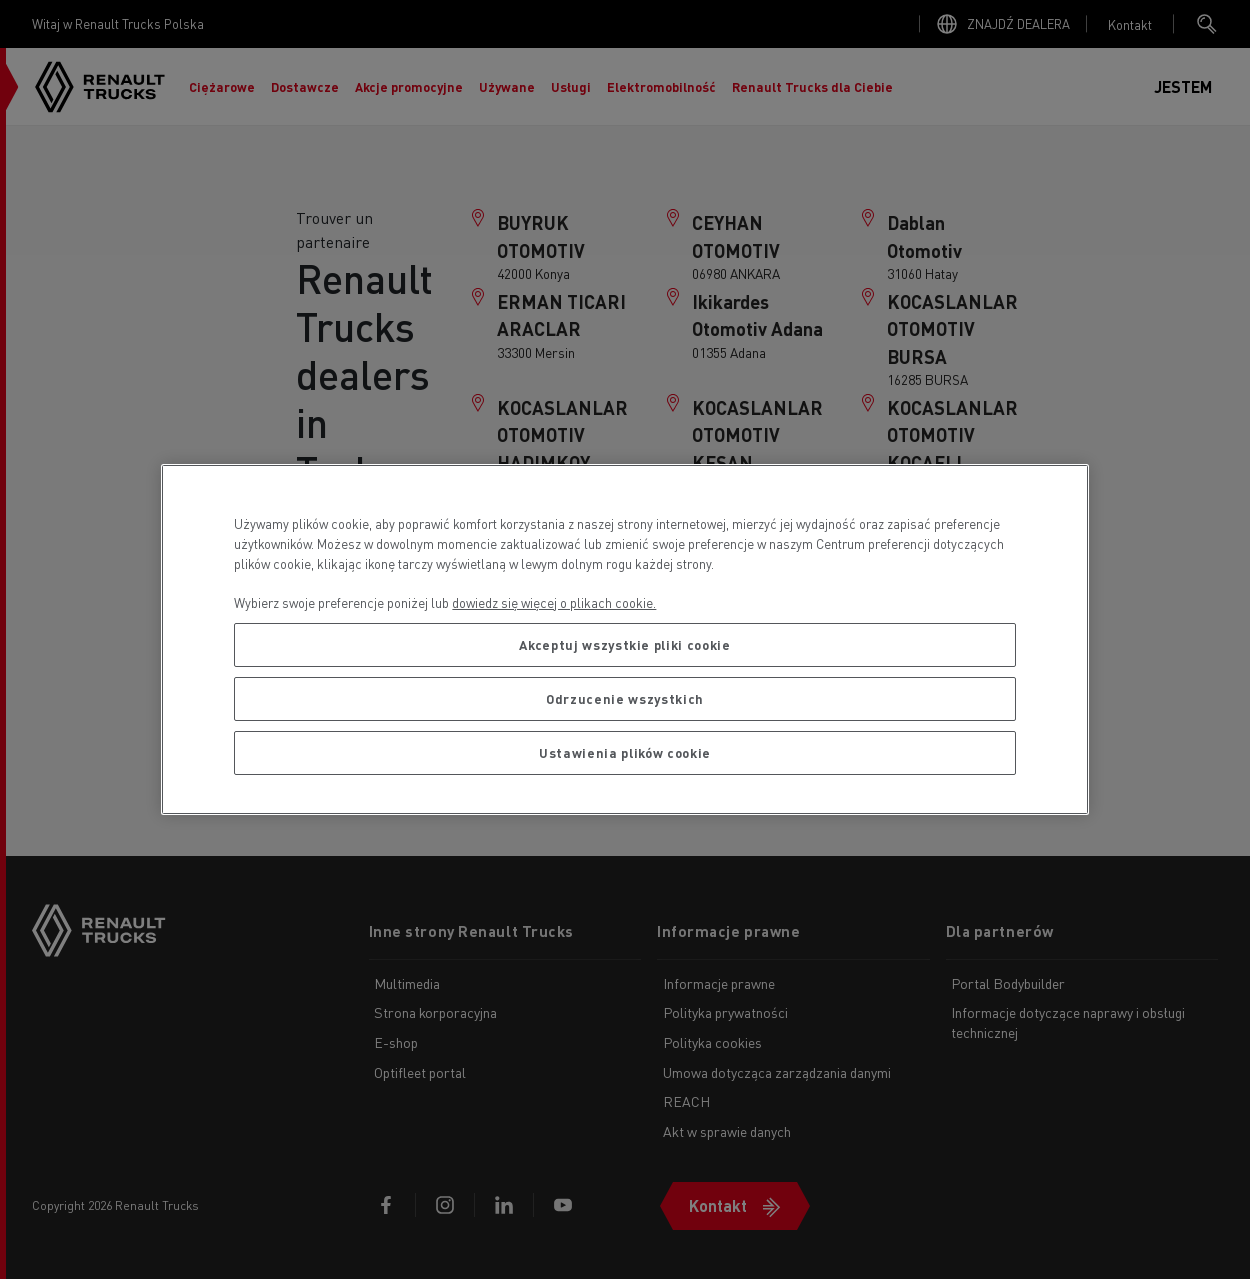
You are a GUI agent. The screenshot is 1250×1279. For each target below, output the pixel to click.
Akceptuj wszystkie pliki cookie (624, 644)
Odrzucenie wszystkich (625, 698)
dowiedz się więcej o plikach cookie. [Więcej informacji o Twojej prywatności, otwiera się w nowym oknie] (554, 602)
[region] (624, 639)
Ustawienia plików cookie (625, 752)
